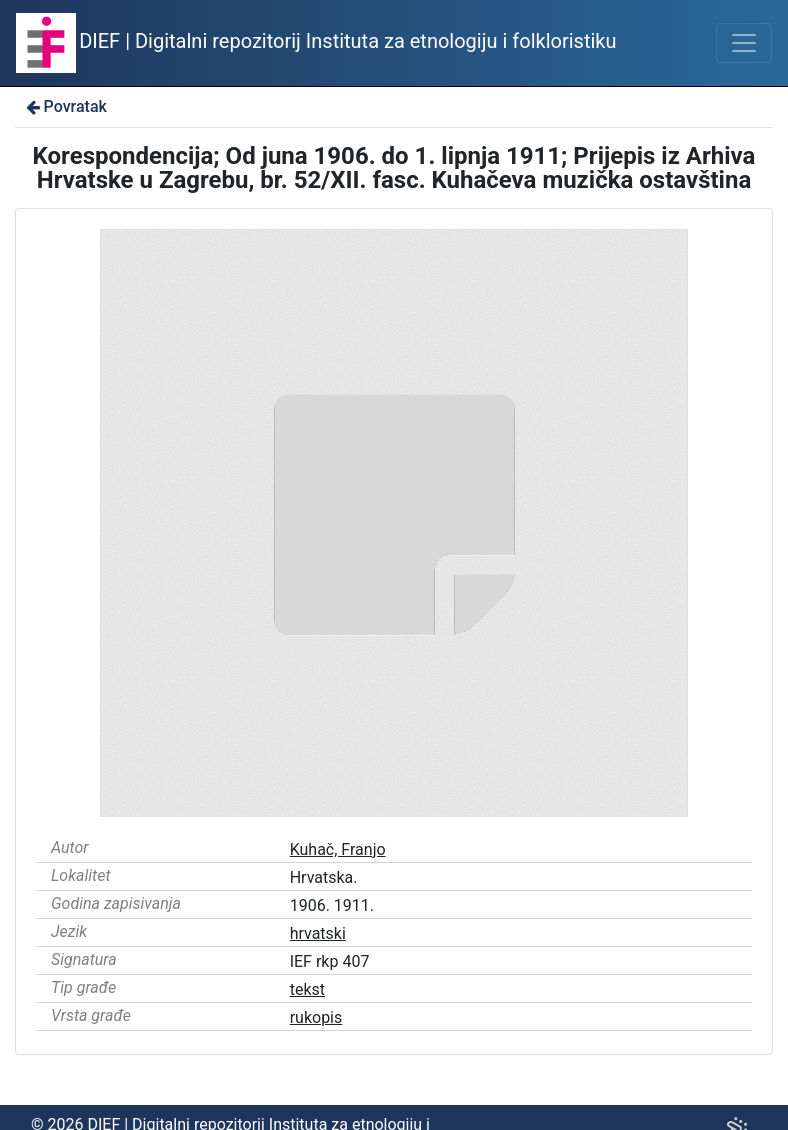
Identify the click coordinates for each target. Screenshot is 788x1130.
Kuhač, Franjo (338, 849)
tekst (307, 989)
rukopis (316, 1017)
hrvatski (318, 933)
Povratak (65, 106)
